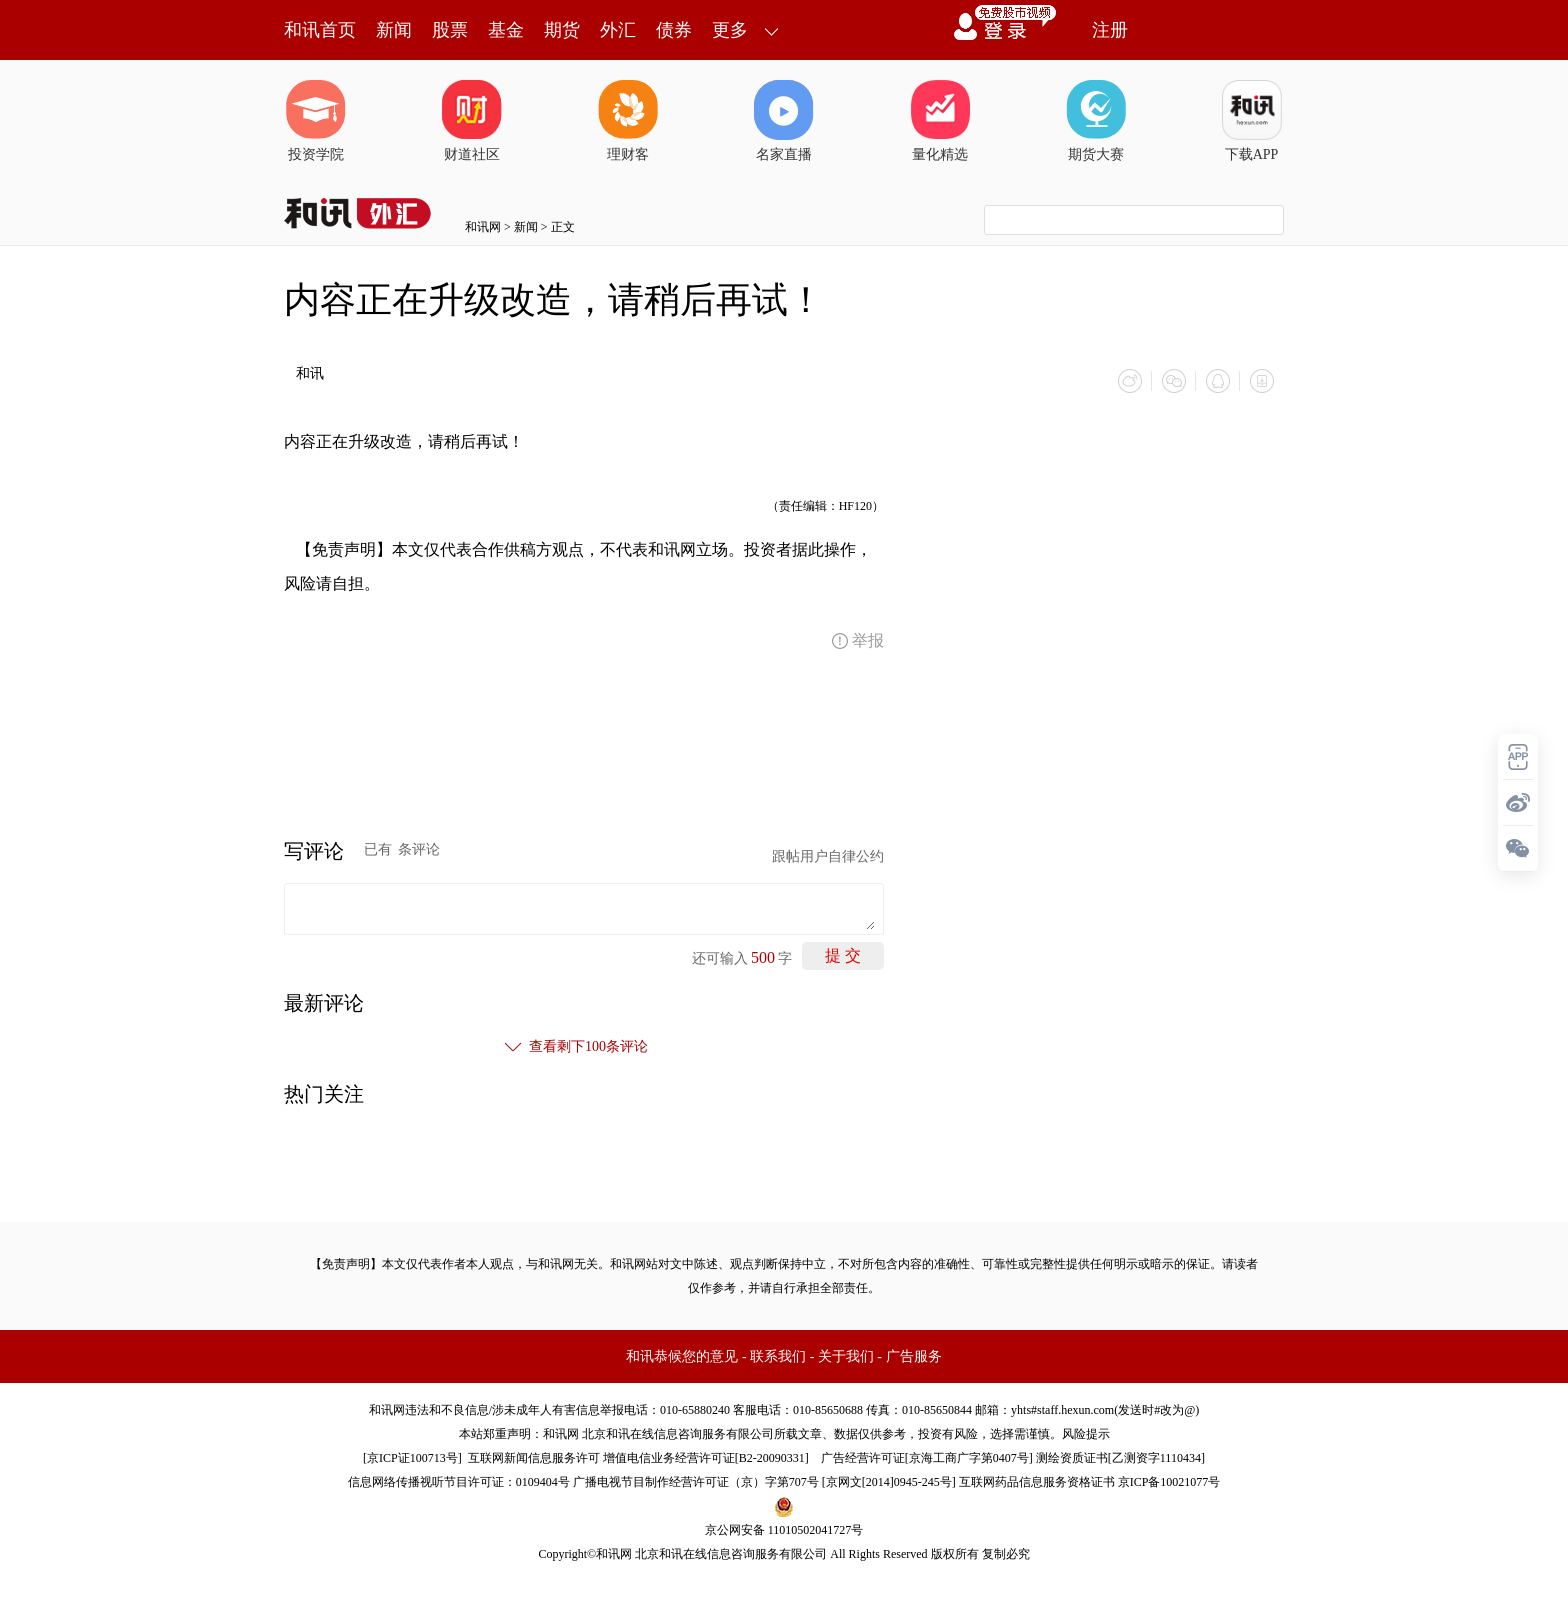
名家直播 (784, 121)
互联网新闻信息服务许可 (534, 1458)
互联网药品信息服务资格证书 (1037, 1482)
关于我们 (846, 1356)
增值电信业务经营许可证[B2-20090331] (706, 1458)
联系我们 (778, 1356)
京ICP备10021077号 (1169, 1482)
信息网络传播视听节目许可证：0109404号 (459, 1482)
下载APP (1252, 121)
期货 (562, 30)
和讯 (310, 373)
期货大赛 (1096, 121)
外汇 (618, 30)
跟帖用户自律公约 (828, 856)
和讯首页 (320, 30)
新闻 (394, 30)
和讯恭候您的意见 (682, 1356)
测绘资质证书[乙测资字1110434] (1120, 1458)
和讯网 (483, 227)
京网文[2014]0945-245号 (889, 1482)
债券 (674, 30)
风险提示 (1086, 1434)
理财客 (628, 121)
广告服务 (914, 1356)
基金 (506, 30)
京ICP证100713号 (412, 1458)
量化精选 (940, 121)
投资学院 (316, 121)
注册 (1110, 30)
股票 (450, 30)
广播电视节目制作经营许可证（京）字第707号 (696, 1482)
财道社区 (472, 121)
